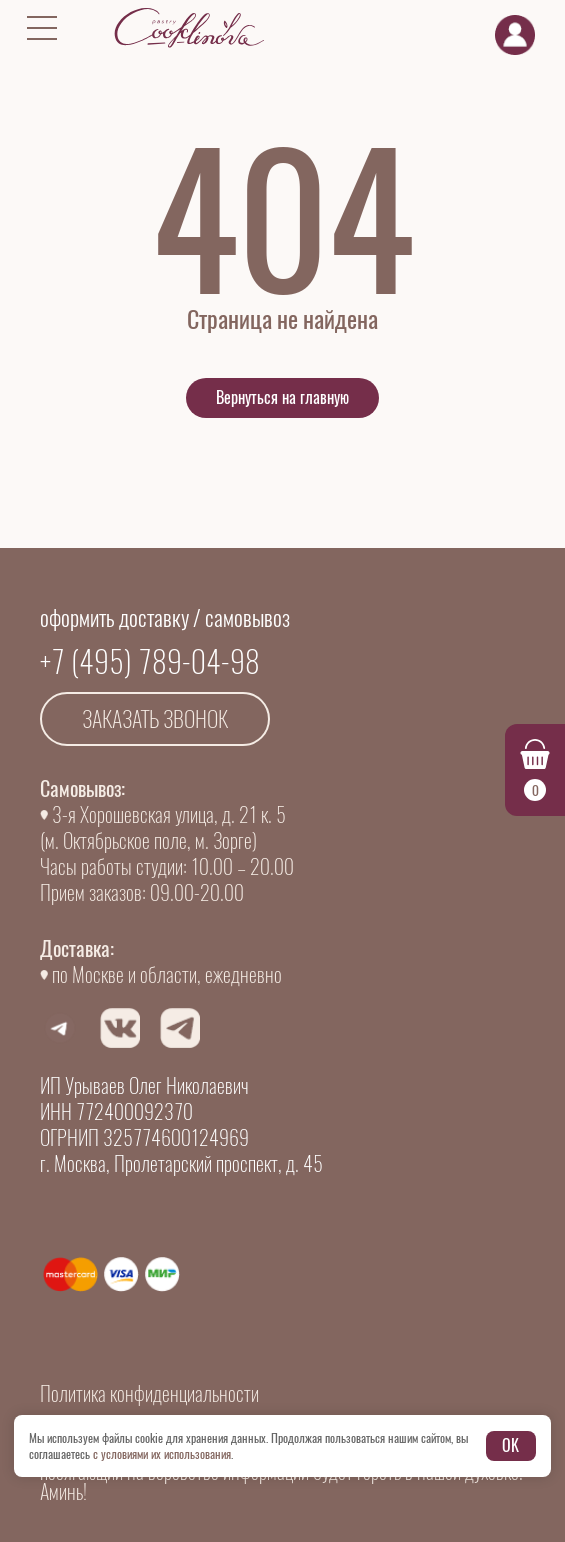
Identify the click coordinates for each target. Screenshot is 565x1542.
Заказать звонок (155, 719)
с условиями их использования (162, 1454)
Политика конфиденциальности (149, 1393)
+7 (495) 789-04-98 (150, 661)
